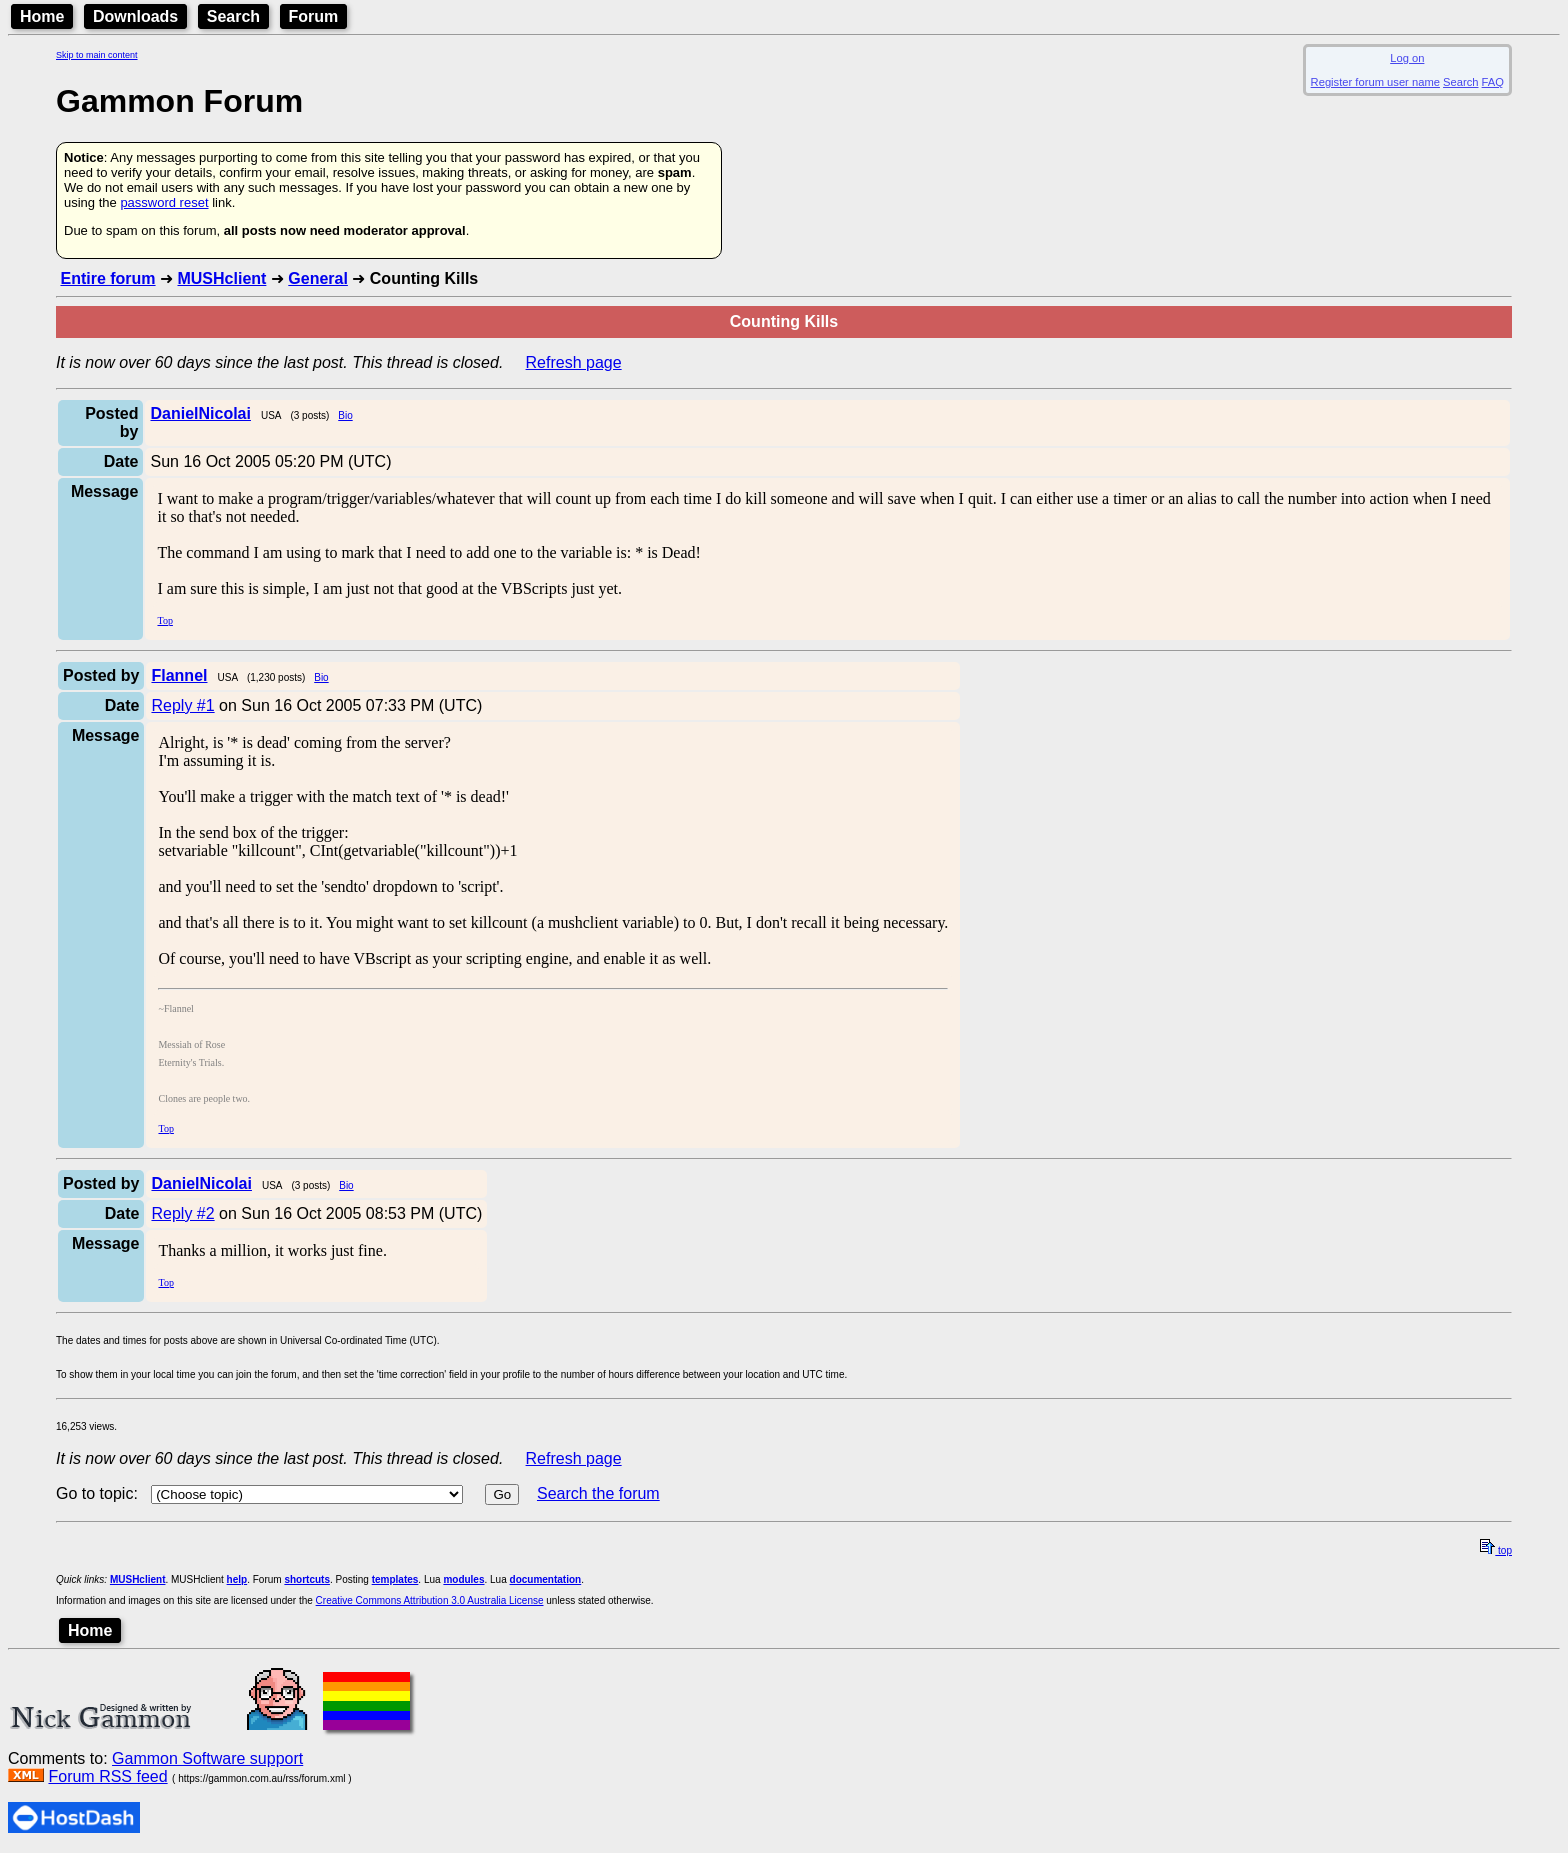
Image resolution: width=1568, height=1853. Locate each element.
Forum (314, 16)
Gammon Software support (207, 1758)
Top (164, 620)
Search (233, 16)
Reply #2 (182, 1213)
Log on (1407, 58)
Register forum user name (1375, 82)
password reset (164, 202)
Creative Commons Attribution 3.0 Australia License (430, 1600)
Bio (345, 415)
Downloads (135, 16)
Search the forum (598, 1493)
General (318, 278)
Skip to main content (97, 55)
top (1496, 1550)
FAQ (1493, 82)
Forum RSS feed (107, 1776)
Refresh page (574, 362)
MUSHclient (221, 278)
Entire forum (107, 278)
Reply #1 (182, 705)
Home (42, 16)
